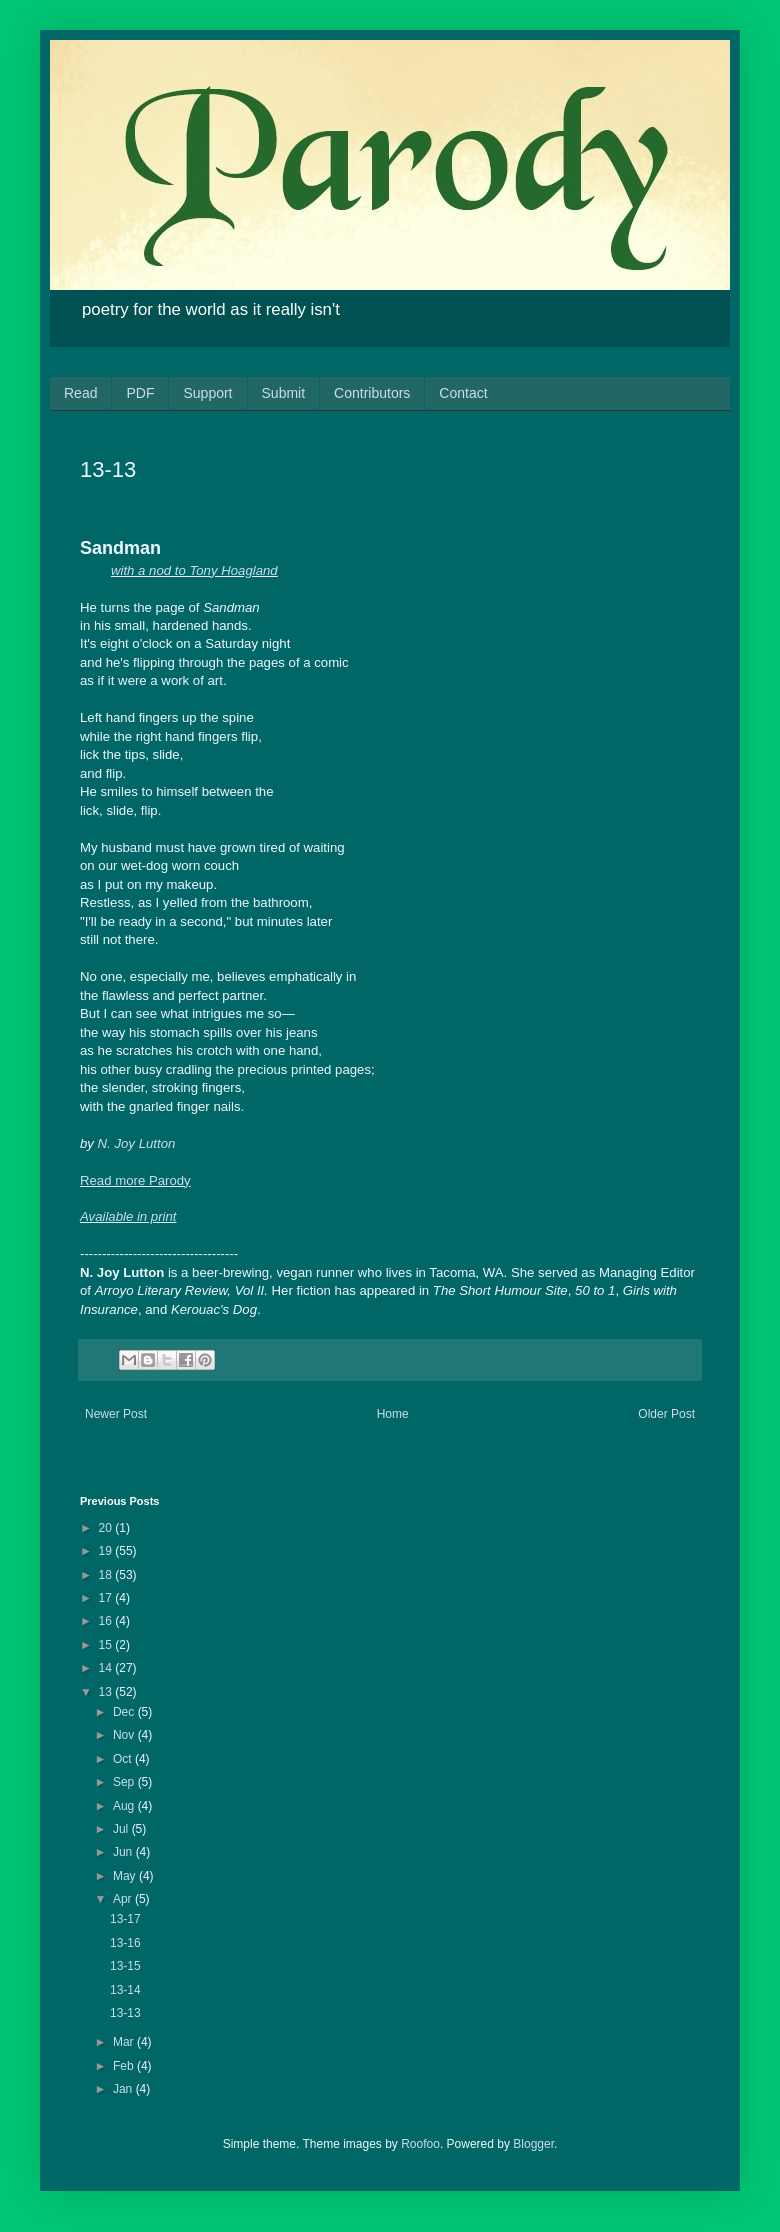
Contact (463, 393)
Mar (125, 2042)
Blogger (533, 2144)
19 (107, 1551)
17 (107, 1598)
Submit (284, 393)
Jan (124, 2089)
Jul (122, 1829)
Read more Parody (135, 1180)
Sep (125, 1782)
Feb (125, 2066)
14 (107, 1668)
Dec (125, 1712)
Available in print (128, 1216)
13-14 (125, 1990)
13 (107, 1692)
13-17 (125, 1919)
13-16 (125, 1943)
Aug (125, 1806)
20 (107, 1528)
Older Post (666, 1414)
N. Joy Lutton (137, 1143)
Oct (124, 1759)
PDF (140, 393)
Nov (125, 1735)
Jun (124, 1852)
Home (393, 1414)
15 (107, 1645)
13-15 (125, 1966)
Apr (124, 1899)
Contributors (372, 393)
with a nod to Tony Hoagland (194, 570)
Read (80, 393)
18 (107, 1575)
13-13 (125, 2013)
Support (207, 393)
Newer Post (116, 1414)
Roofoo (420, 2144)
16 (107, 1621)
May (126, 1876)
